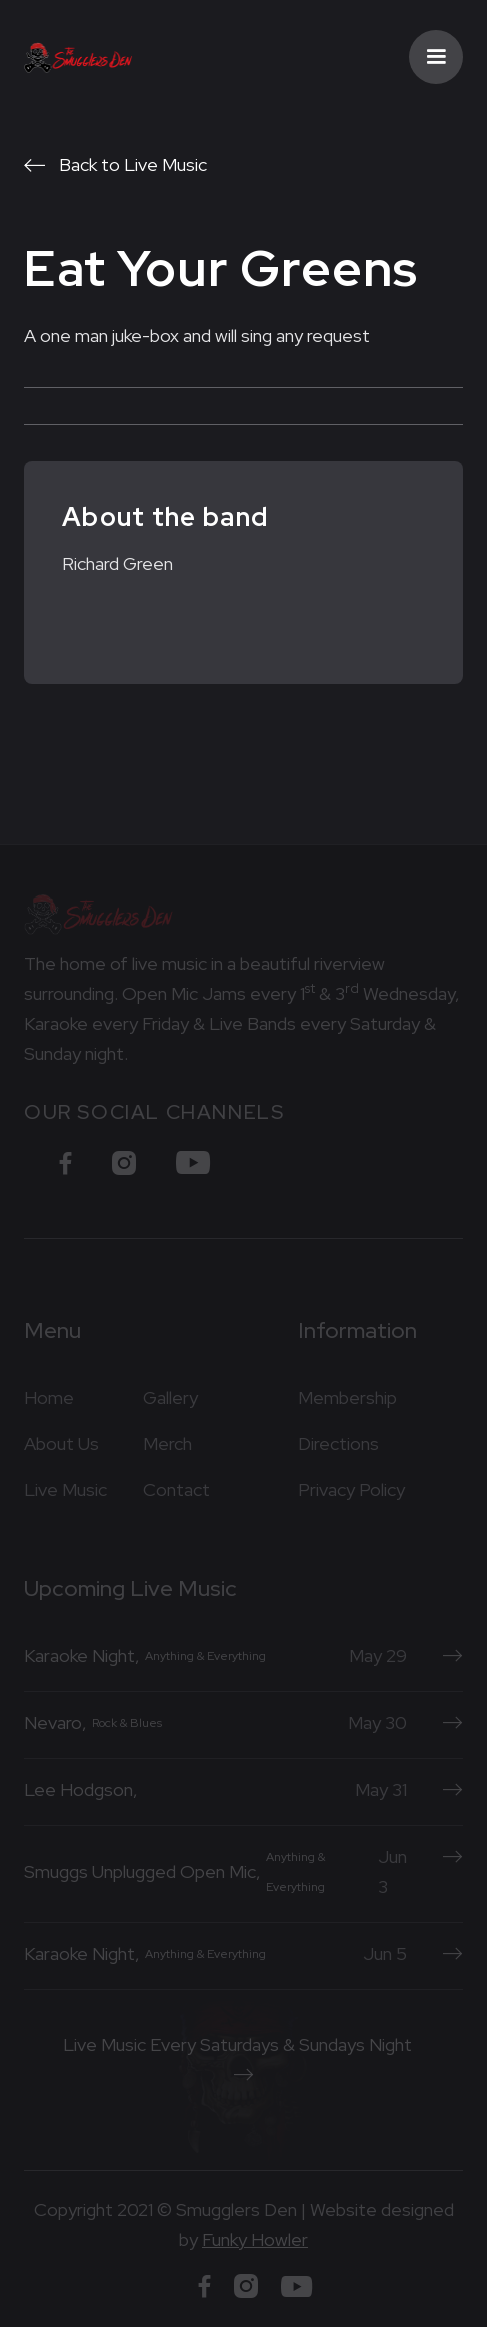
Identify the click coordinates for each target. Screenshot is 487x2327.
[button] (436, 57)
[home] (78, 57)
